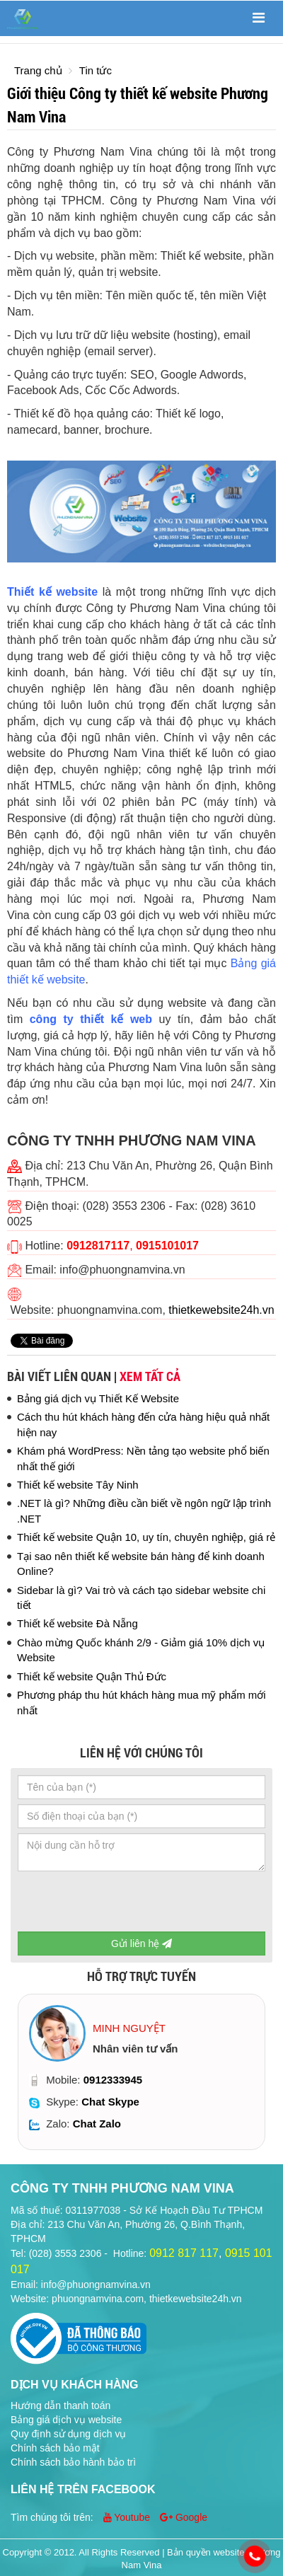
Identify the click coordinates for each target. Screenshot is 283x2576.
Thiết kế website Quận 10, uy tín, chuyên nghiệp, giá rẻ (146, 1537)
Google (183, 2517)
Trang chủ (38, 70)
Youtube (128, 2517)
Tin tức (95, 70)
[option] (141, 2072)
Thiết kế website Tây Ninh (78, 1485)
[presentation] (125, 1903)
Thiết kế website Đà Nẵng (77, 1623)
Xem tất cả (150, 1376)
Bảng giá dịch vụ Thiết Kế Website (98, 1398)
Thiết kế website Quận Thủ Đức (91, 1676)
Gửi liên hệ (141, 1943)
